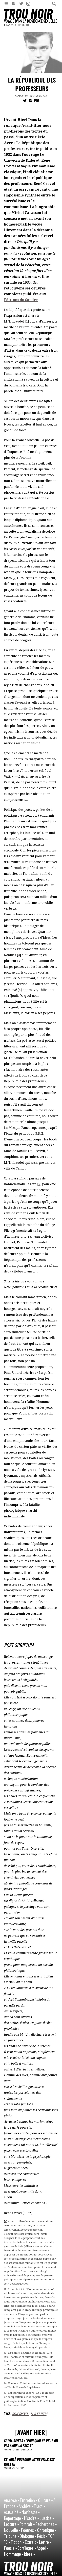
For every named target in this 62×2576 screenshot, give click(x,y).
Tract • (39, 2506)
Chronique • (46, 2530)
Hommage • (13, 2554)
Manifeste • (30, 2512)
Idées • (29, 2554)
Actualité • (12, 2512)
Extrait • (31, 2542)
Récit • (42, 2536)
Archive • (26, 2506)
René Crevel (20, 2413)
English (23, 24)
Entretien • (28, 2500)
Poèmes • (28, 2530)
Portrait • (27, 2524)
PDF (36, 100)
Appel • (42, 2548)
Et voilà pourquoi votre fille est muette (29, 2462)
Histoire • (31, 2518)
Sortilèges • (27, 2548)
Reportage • (13, 2518)
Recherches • (46, 2524)
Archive (8, 2449)
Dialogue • (28, 2536)
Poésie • (10, 2548)
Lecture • (11, 2524)
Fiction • (17, 2542)
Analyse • (11, 2500)
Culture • (45, 2500)
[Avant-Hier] (39, 2413)
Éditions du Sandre (21, 299)
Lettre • (45, 2542)
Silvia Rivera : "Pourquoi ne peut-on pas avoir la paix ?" (31, 2443)
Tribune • (11, 2536)
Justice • (47, 2518)
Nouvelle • (12, 2530)
